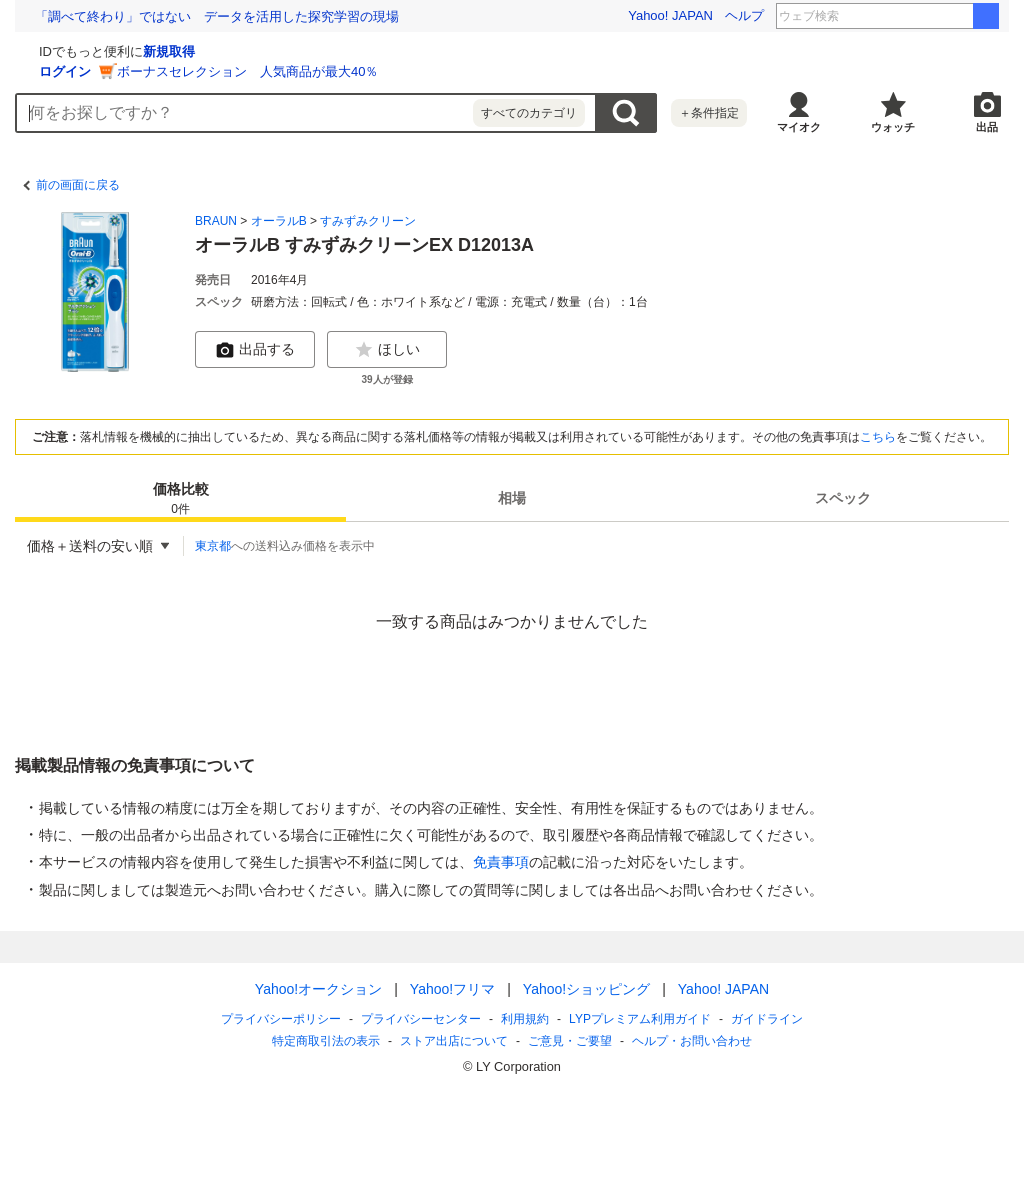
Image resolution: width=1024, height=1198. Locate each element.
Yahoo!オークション (318, 989)
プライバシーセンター (421, 1019)
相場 (512, 498)
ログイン (303, 71)
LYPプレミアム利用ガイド (640, 1019)
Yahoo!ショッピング (586, 989)
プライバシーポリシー (281, 1019)
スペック (843, 498)
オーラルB (279, 221)
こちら (878, 437)
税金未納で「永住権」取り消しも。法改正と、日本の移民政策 (217, 16)
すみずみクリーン (368, 221)
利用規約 (525, 1019)
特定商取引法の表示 (326, 1041)
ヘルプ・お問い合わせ (692, 1041)
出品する (255, 350)
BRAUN (216, 221)
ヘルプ (744, 15)
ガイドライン (767, 1019)
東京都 (213, 546)
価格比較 (181, 499)
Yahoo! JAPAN (670, 15)
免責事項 (501, 862)
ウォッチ (893, 127)
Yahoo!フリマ (452, 989)
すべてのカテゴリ (529, 113)
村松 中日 (933, 16)
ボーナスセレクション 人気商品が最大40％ (485, 71)
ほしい (387, 350)
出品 (987, 127)
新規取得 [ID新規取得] (407, 51)
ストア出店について (454, 1041)
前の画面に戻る (78, 185)
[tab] (180, 498)
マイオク (799, 127)
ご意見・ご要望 (570, 1041)
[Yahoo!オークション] (141, 49)
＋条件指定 (709, 113)
